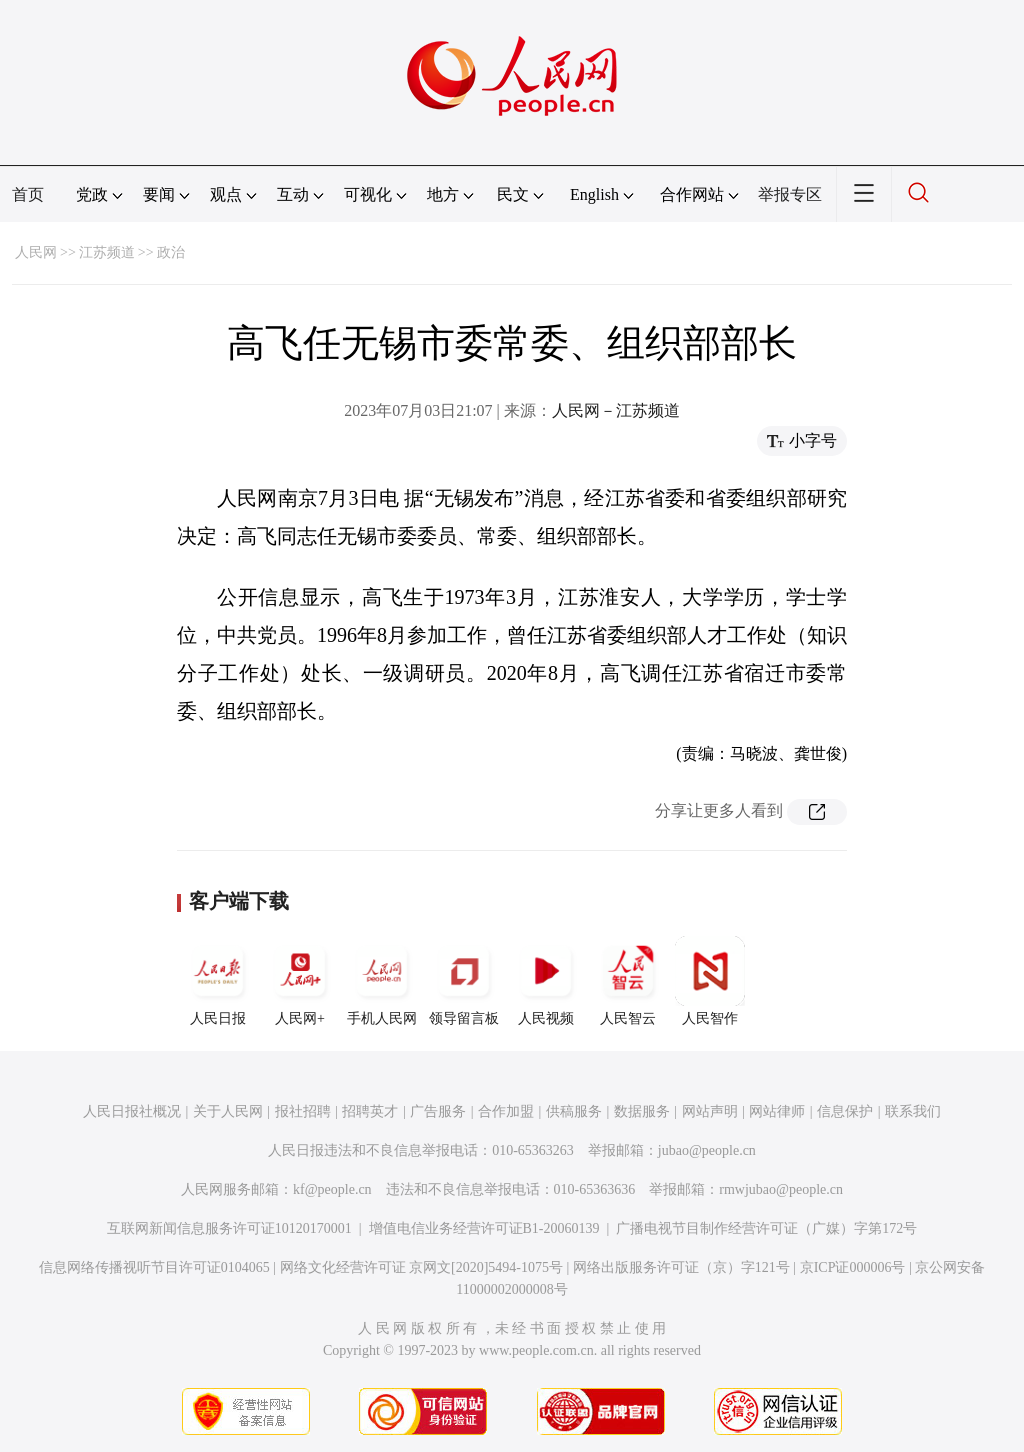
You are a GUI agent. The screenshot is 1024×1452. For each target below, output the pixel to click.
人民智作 (710, 981)
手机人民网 (382, 981)
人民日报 (218, 981)
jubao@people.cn (707, 1150)
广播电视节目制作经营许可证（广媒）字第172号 (766, 1228)
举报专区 (790, 194)
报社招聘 (303, 1111)
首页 (28, 194)
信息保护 (845, 1111)
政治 (171, 252)
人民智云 (628, 981)
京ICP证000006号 (853, 1267)
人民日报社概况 (132, 1111)
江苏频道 (107, 252)
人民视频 (546, 981)
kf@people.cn (332, 1189)
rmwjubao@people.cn (781, 1189)
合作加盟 (506, 1111)
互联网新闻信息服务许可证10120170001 (229, 1228)
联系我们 (913, 1111)
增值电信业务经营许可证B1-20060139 (484, 1228)
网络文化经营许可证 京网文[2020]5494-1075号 (422, 1267)
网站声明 (710, 1111)
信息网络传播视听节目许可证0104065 (154, 1267)
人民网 (36, 252)
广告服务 (438, 1111)
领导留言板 (464, 981)
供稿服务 (574, 1111)
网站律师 (777, 1111)
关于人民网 (228, 1111)
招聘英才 (370, 1111)
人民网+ (300, 981)
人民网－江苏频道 (616, 410)
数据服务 (642, 1111)
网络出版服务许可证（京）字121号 (681, 1267)
